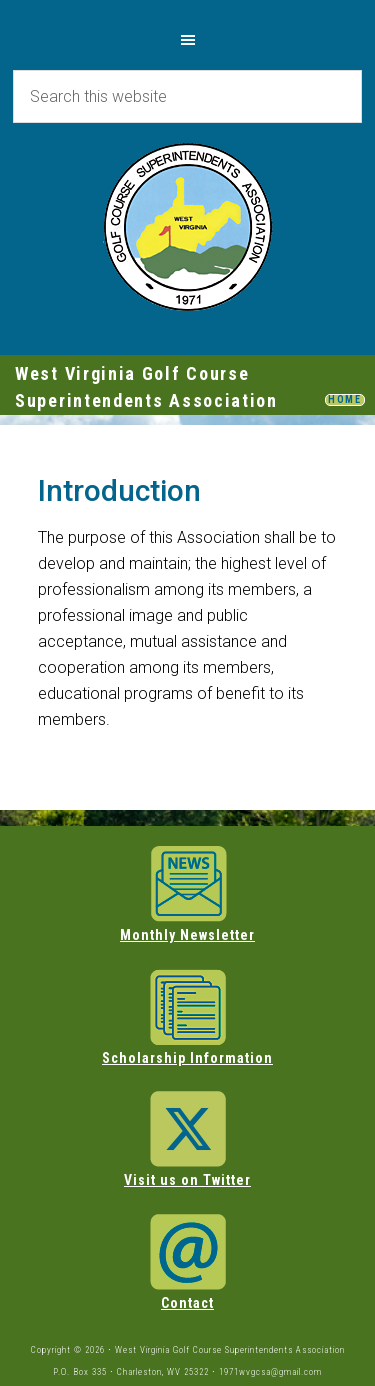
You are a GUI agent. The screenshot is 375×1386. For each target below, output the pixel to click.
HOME (345, 399)
